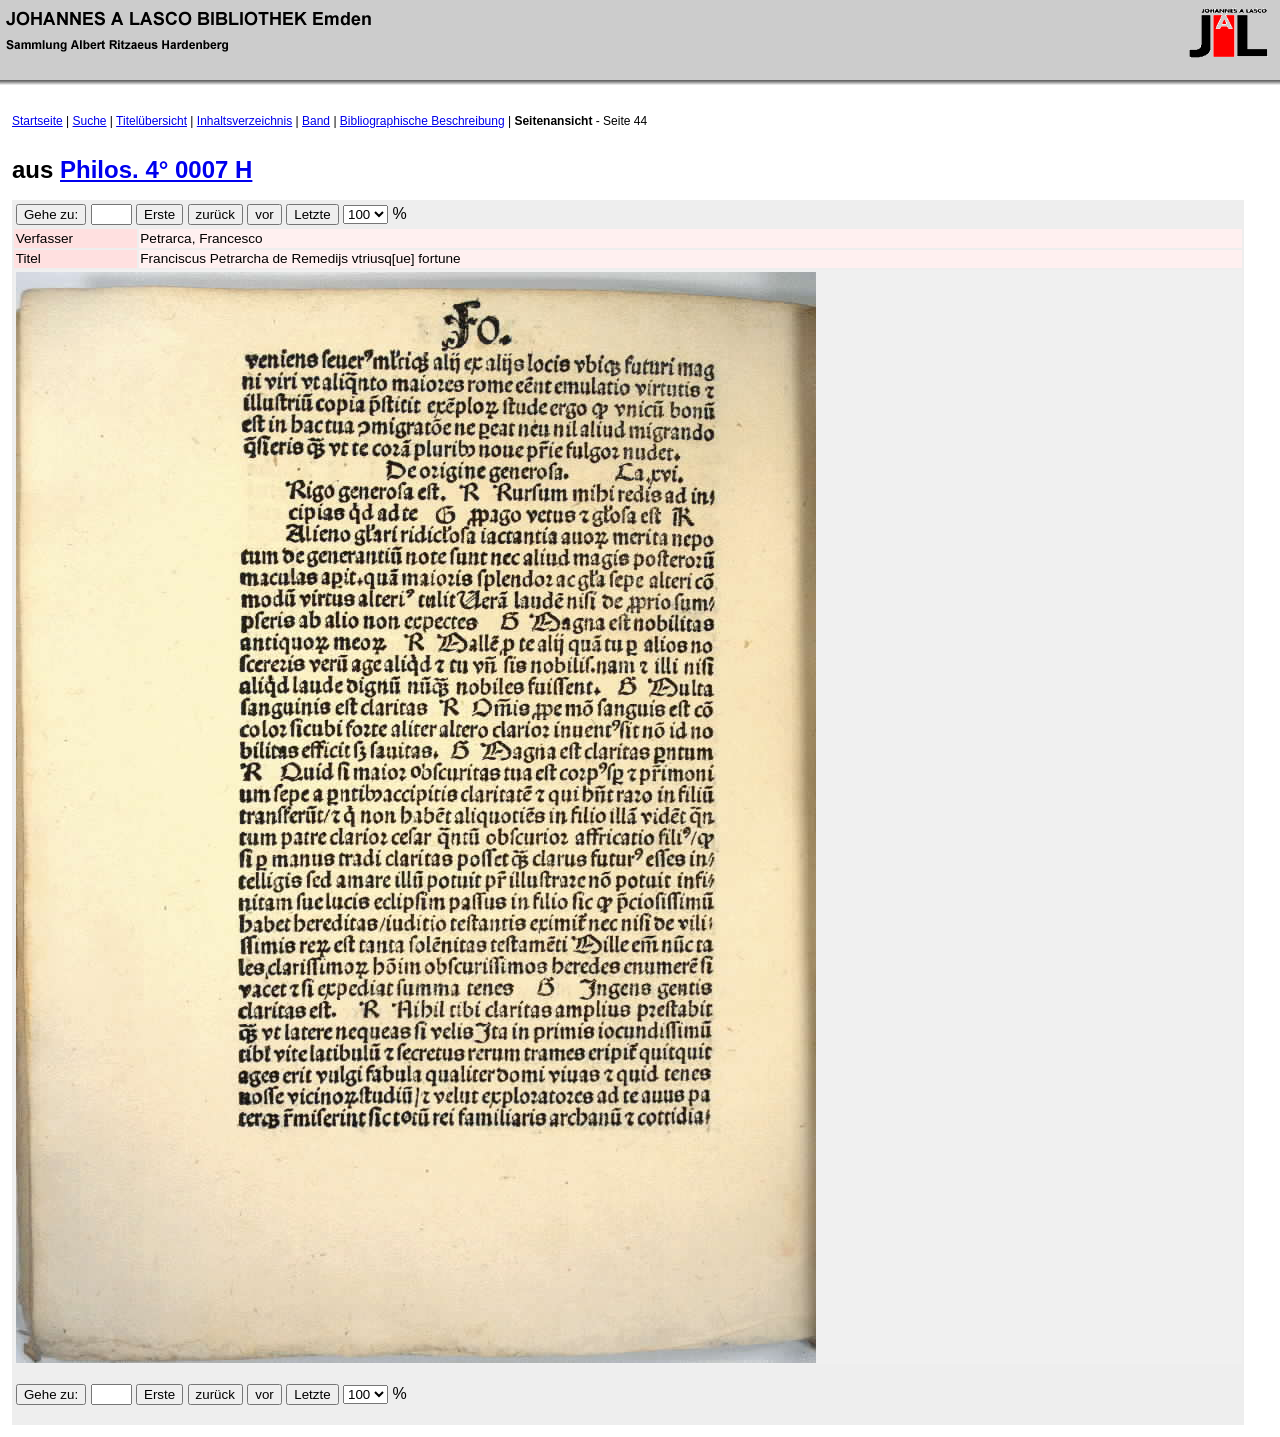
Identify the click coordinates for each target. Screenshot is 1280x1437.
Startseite (37, 121)
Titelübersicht (151, 121)
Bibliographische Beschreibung (422, 121)
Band (316, 121)
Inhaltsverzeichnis (244, 121)
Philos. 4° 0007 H (156, 169)
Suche (90, 121)
